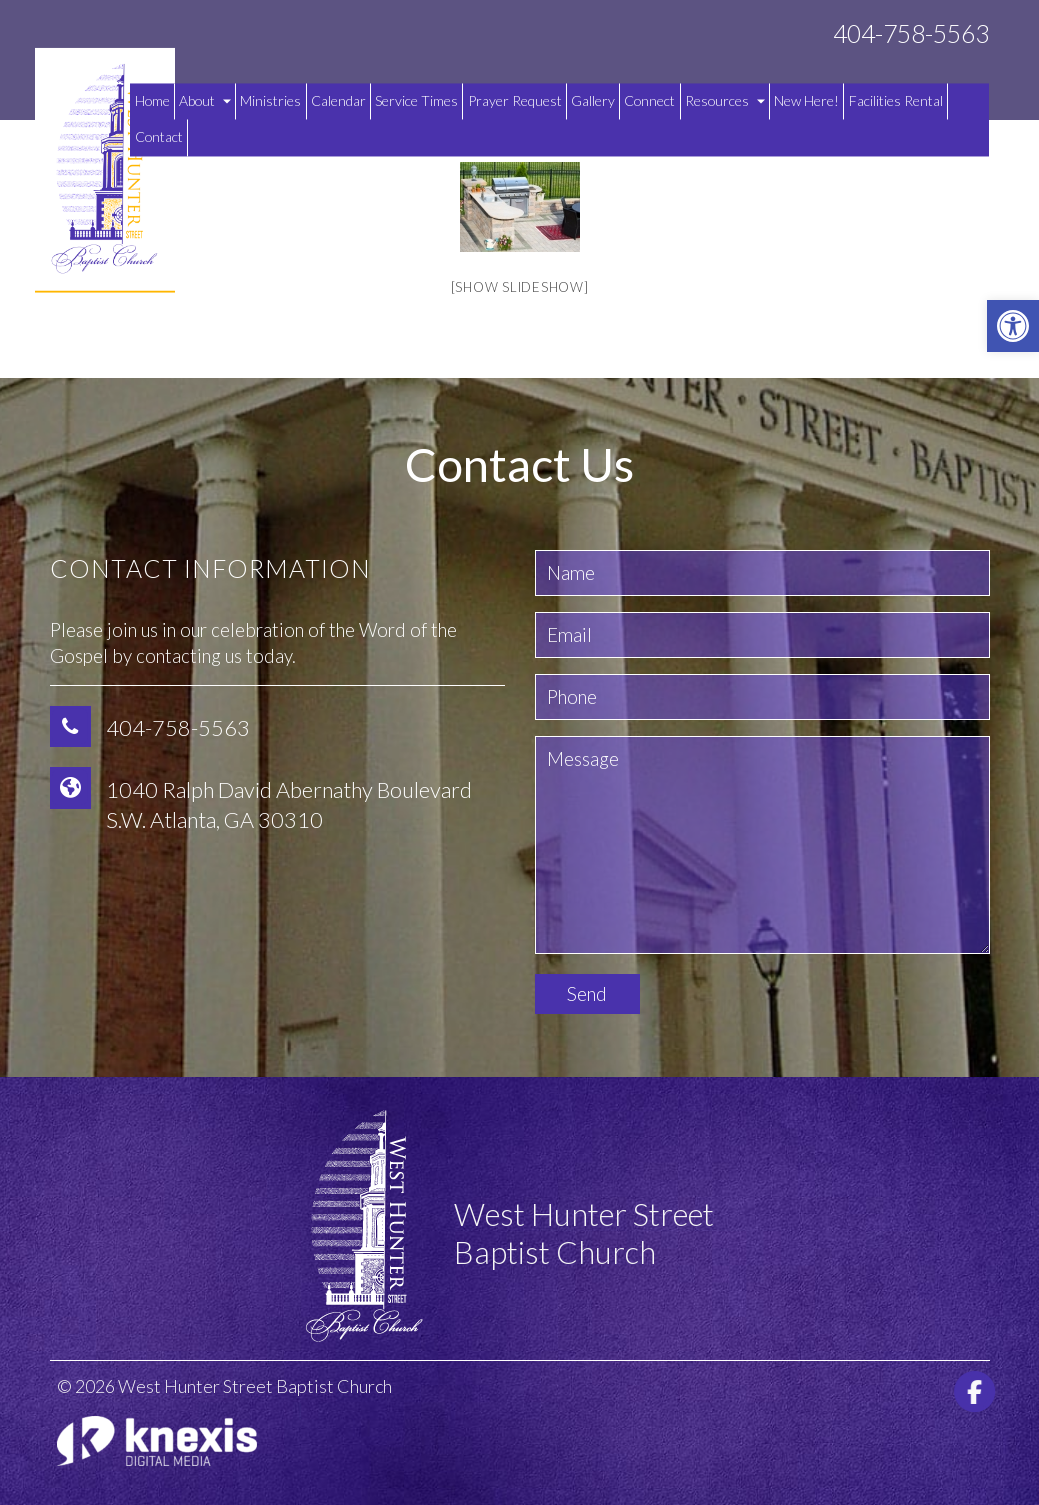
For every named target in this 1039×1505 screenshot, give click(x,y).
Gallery (593, 100)
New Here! (806, 100)
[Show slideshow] (520, 287)
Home (152, 100)
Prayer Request (515, 100)
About (205, 100)
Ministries (270, 100)
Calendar (338, 100)
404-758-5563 (911, 33)
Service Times (416, 100)
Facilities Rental (896, 100)
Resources (725, 100)
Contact (159, 137)
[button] (1013, 326)
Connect (649, 100)
